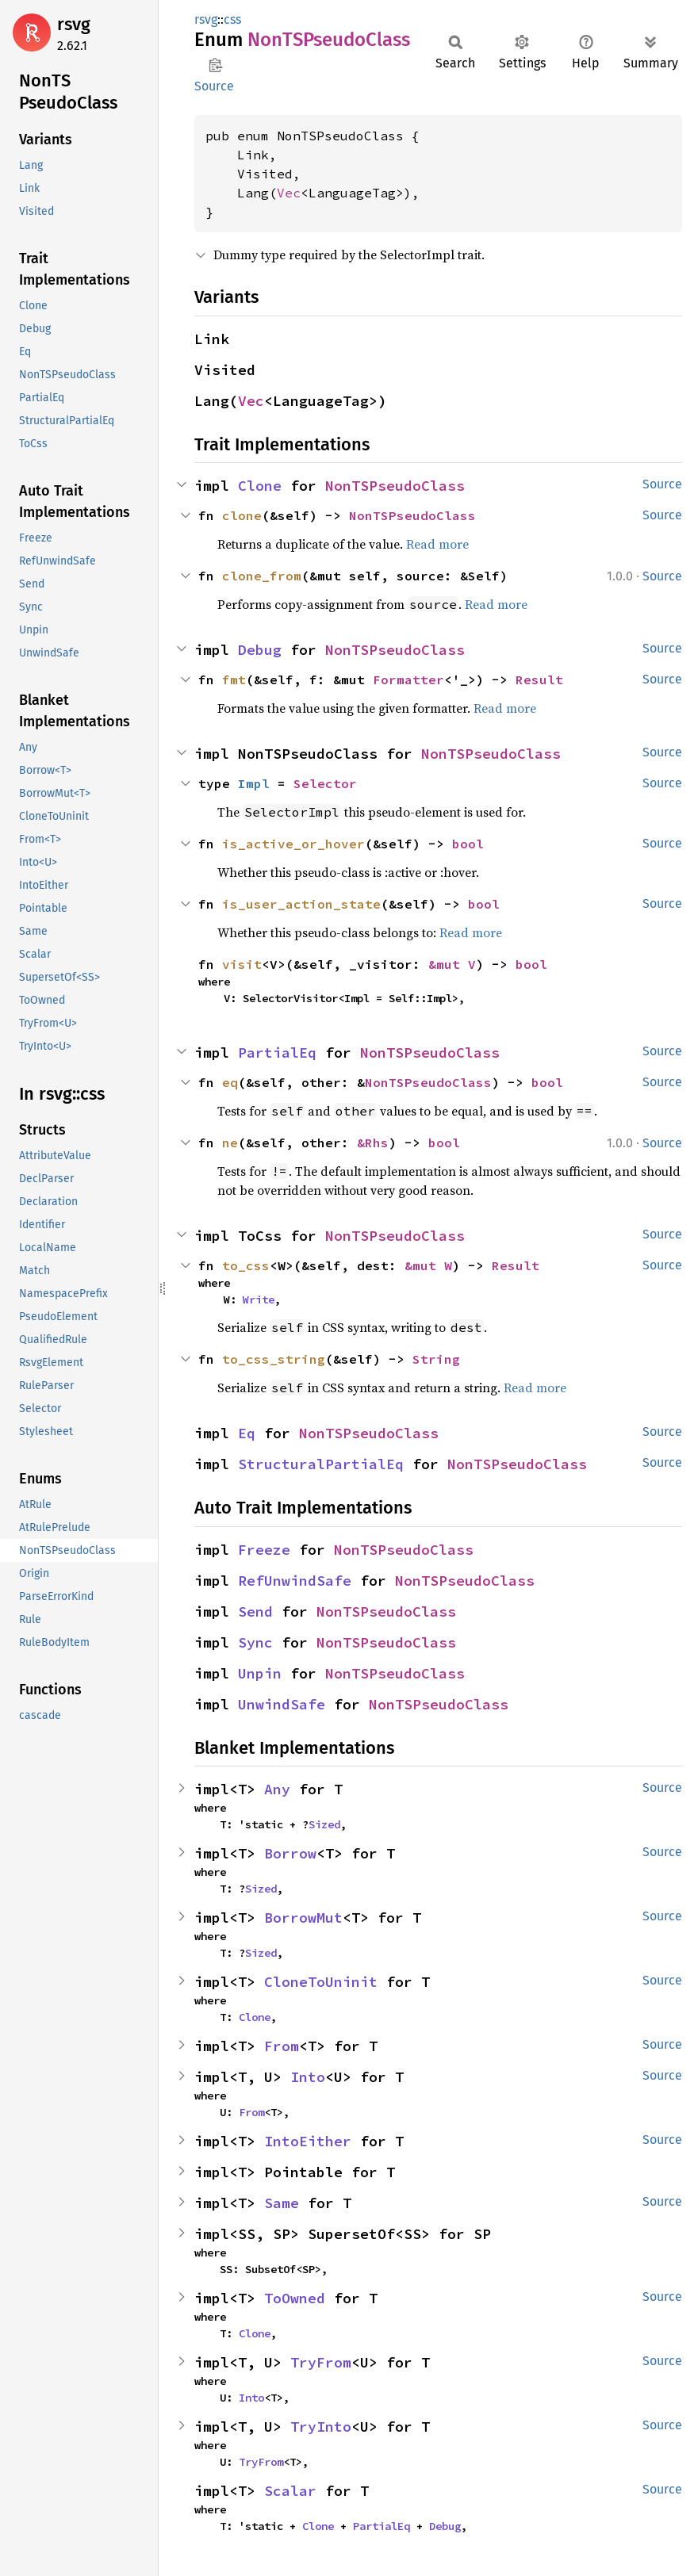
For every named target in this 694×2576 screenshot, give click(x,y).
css (232, 19)
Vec (289, 193)
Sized (324, 1824)
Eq (246, 1433)
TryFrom (320, 2362)
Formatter (408, 679)
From (281, 2046)
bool (468, 844)
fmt (234, 679)
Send (255, 1611)
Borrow (290, 1853)
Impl (254, 783)
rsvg (73, 24)
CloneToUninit (321, 1982)
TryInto (320, 2426)
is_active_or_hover (293, 844)
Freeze (264, 1550)
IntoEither (307, 2141)
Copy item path (215, 65)
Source (214, 86)
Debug (260, 650)
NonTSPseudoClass (395, 486)
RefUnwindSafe (294, 1580)
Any (277, 1789)
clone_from (261, 576)
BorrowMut (303, 1917)
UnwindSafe (281, 1704)
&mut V (452, 964)
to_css (246, 1265)
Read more (437, 544)
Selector (325, 783)
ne (230, 1142)
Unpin (260, 1673)
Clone (260, 486)
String (436, 1359)
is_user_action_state (301, 904)
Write (258, 1299)
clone (242, 515)
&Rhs (373, 1142)
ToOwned (294, 2298)
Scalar (290, 2491)
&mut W (428, 1265)
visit (242, 964)
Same (281, 2203)
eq (230, 1082)
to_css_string (273, 1359)
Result (539, 679)
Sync (255, 1642)
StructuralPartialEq (321, 1464)
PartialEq (277, 1052)
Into (307, 2077)
